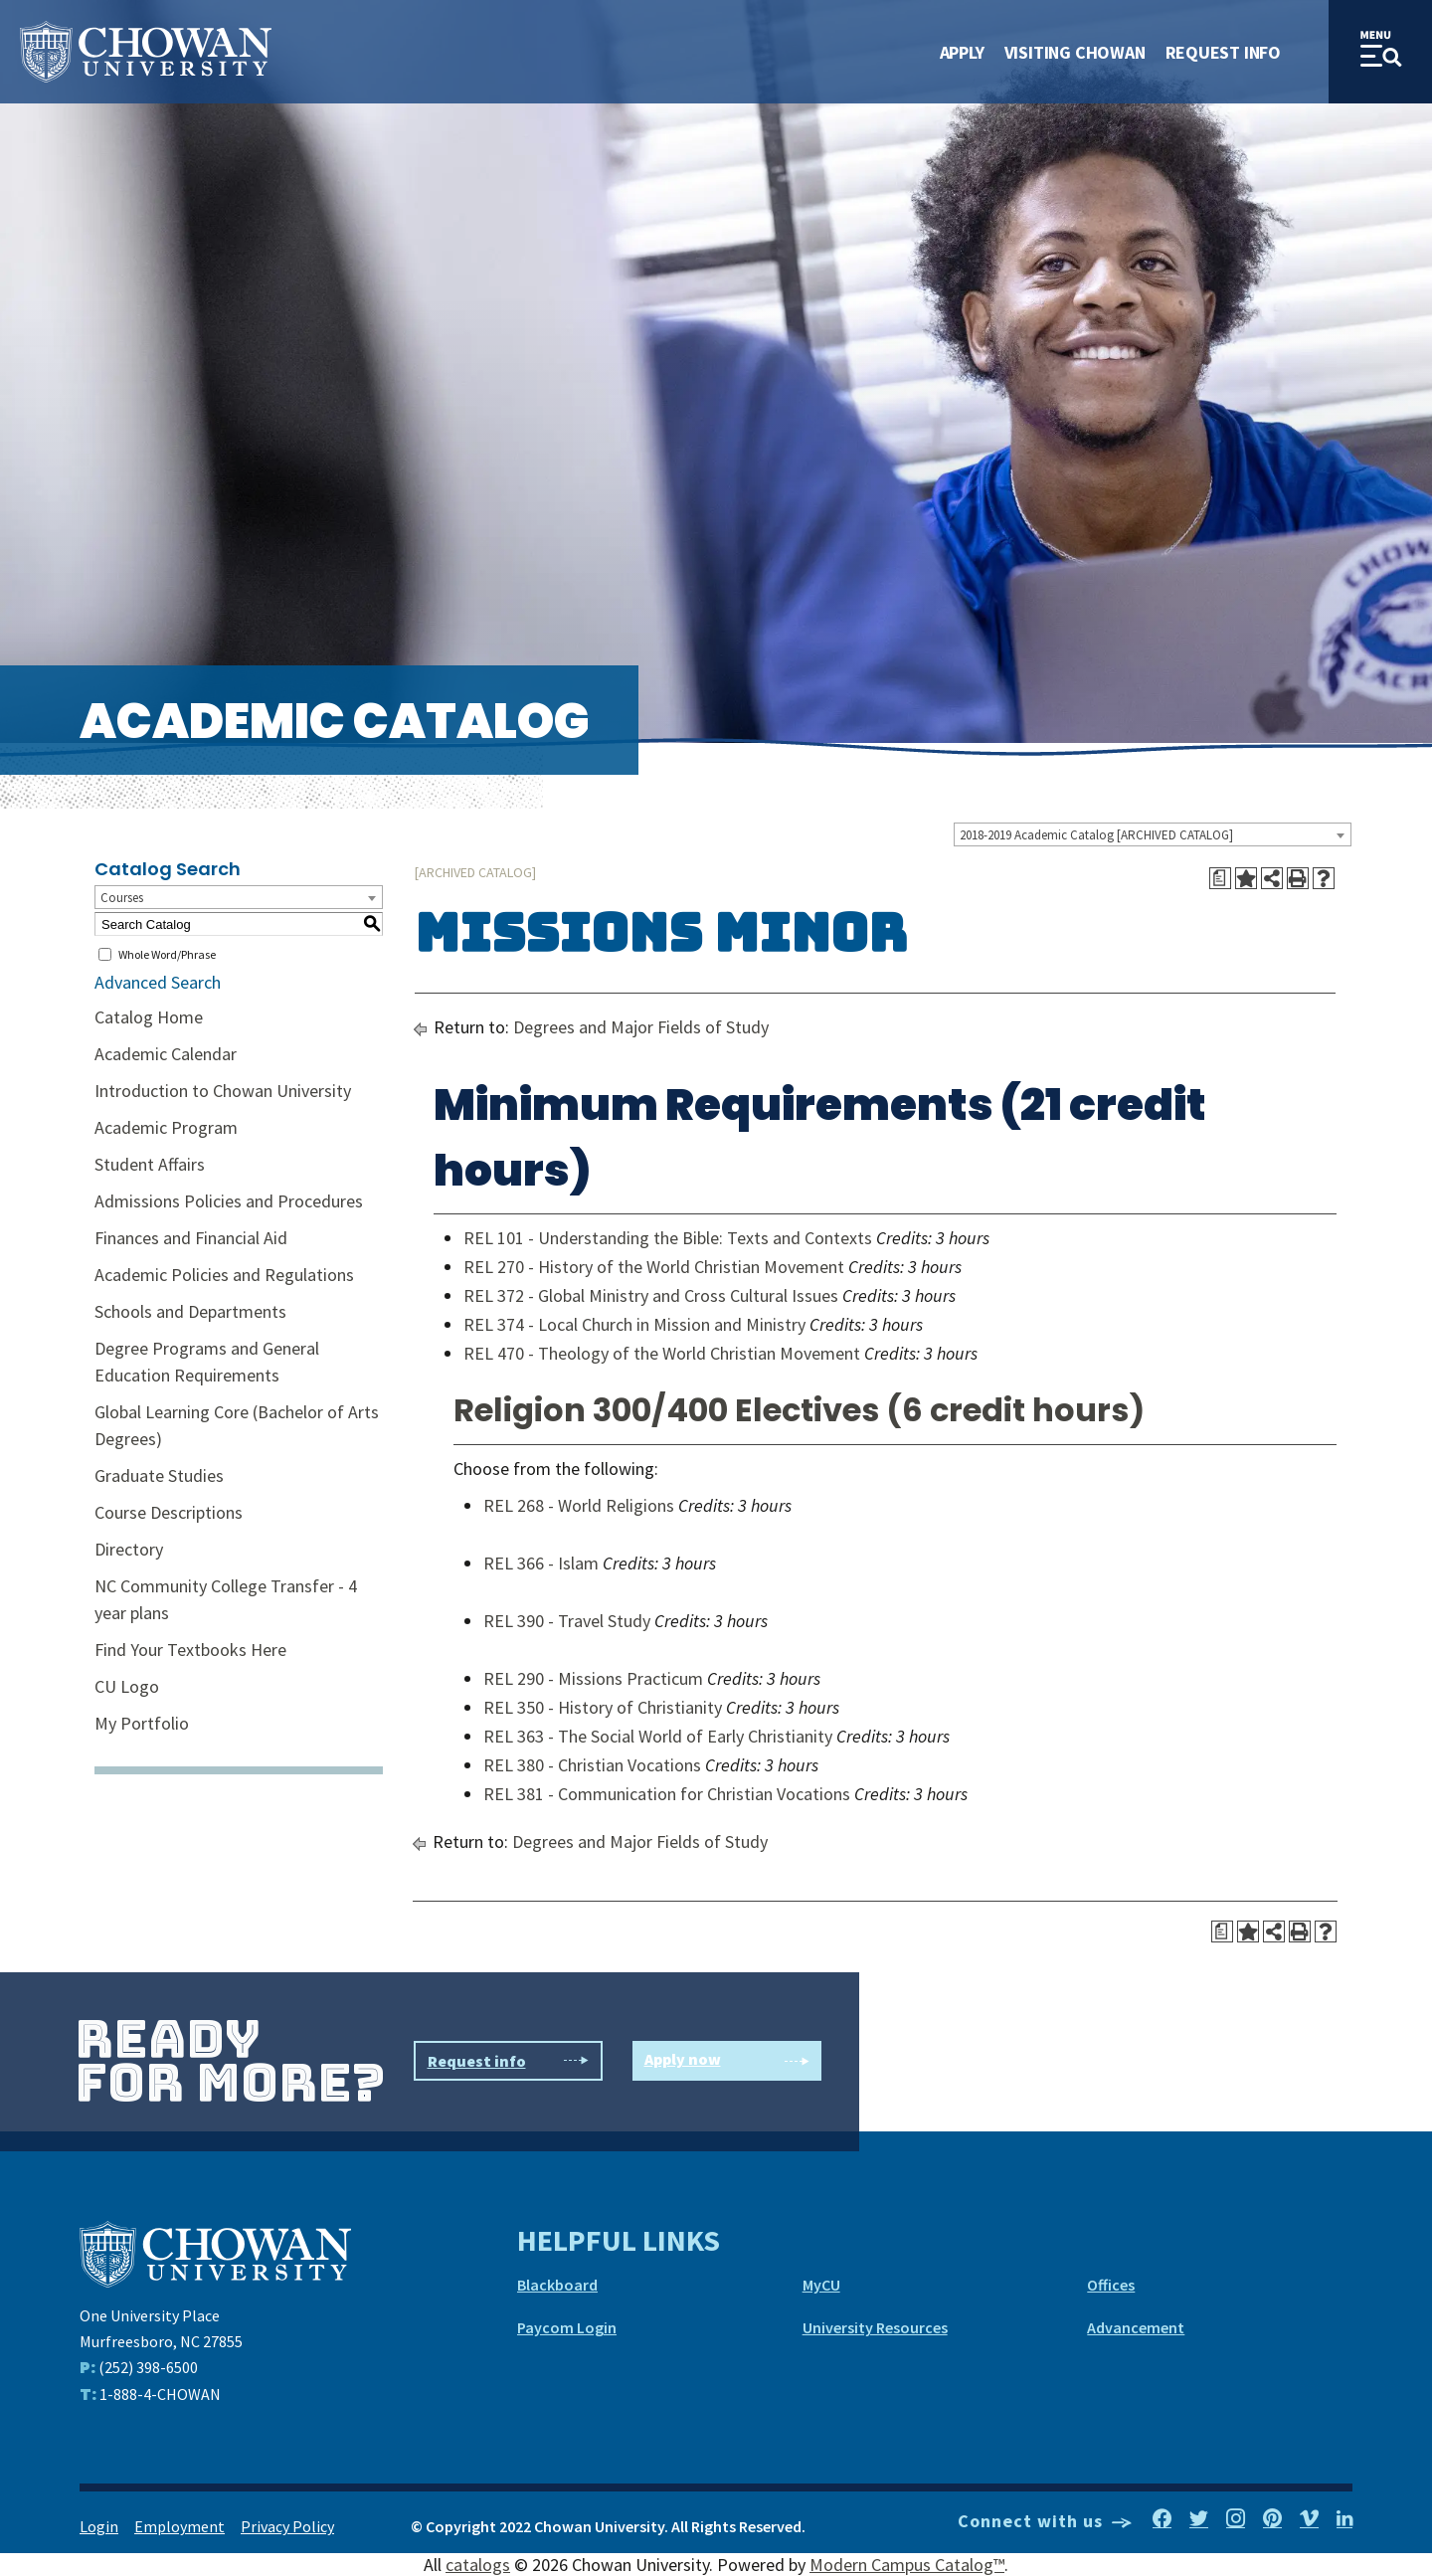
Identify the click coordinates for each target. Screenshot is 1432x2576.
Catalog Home (148, 1017)
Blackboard (557, 2285)
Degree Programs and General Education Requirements (206, 1361)
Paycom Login (567, 2327)
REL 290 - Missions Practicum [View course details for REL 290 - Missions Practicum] (593, 1678)
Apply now (726, 2061)
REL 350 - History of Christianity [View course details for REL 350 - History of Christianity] (602, 1707)
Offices (1111, 2285)
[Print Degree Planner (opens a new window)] (1220, 878)
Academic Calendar (165, 1053)
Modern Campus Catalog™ (906, 2564)
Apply (962, 52)
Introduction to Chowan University (222, 1090)
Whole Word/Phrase (167, 954)
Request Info (1223, 52)
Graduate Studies (159, 1475)
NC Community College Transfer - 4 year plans (225, 1599)
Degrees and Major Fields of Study (641, 1026)
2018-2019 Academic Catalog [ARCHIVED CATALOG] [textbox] (1096, 835)
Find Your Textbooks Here (190, 1649)
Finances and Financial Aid (190, 1237)
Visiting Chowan (1075, 52)
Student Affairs (149, 1164)
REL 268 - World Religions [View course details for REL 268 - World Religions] (578, 1505)
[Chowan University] (215, 2252)
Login (99, 2526)
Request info (508, 2061)
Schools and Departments (190, 1311)
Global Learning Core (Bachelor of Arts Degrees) (236, 1425)
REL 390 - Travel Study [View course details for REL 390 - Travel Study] (566, 1620)
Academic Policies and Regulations (224, 1274)
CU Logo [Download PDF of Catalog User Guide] (126, 1686)
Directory (128, 1549)
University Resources (875, 2327)
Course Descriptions (168, 1512)
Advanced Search (157, 982)
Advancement (1135, 2327)
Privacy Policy (287, 2526)
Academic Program (166, 1127)
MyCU (821, 2285)
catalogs (478, 2564)
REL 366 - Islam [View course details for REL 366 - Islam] (541, 1563)
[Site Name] (145, 52)
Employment (179, 2526)
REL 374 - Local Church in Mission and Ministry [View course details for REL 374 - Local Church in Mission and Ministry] (634, 1324)
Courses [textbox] (121, 897)
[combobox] (1152, 834)
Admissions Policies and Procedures (228, 1201)
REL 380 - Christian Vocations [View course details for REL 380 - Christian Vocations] (592, 1764)
